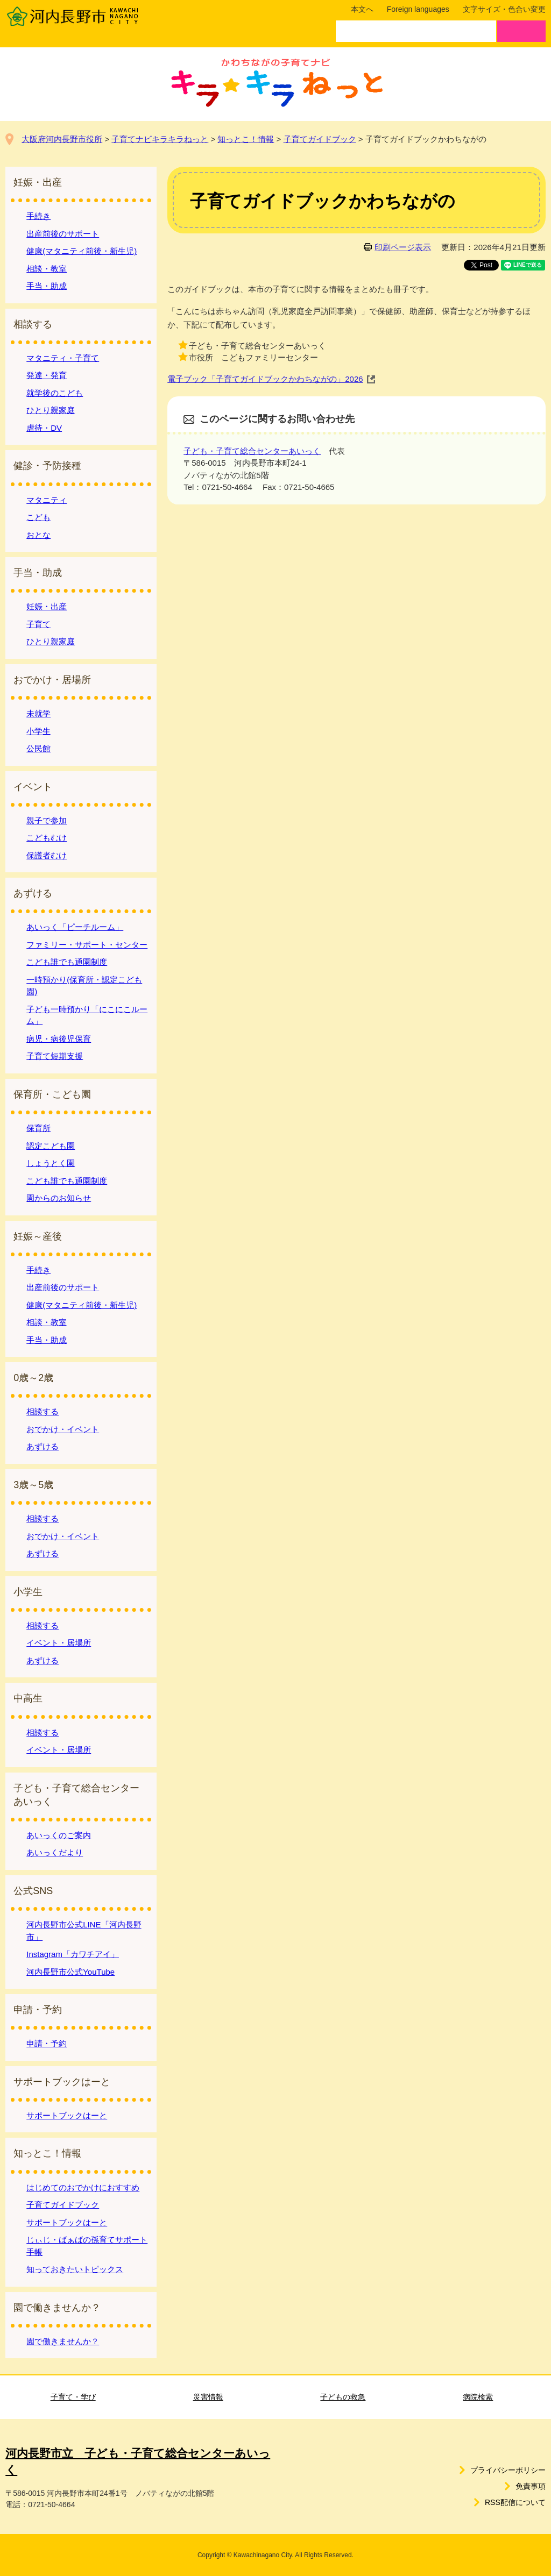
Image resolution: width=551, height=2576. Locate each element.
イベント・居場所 (58, 1642)
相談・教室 (46, 268)
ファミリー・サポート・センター (86, 944)
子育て (38, 624)
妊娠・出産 (46, 606)
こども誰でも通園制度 (66, 961)
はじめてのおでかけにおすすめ (82, 2187)
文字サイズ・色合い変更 (504, 9)
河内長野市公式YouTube (70, 1971)
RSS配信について (515, 2502)
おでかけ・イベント (62, 1429)
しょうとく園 (50, 1163)
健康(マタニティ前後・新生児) (81, 250)
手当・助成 (46, 285)
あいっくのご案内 (58, 1835)
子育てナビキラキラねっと (159, 139)
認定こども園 (50, 1145)
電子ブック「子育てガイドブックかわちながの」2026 (265, 378)
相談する (42, 1411)
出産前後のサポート (62, 233)
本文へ (362, 9)
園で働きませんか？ (62, 2341)
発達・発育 (46, 375)
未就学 (38, 713)
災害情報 (208, 2397)
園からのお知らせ (58, 1197)
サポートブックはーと (66, 2115)
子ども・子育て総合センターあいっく (252, 451)
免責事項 (530, 2486)
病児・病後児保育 (58, 1038)
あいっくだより (54, 1852)
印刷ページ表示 (403, 247)
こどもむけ (46, 837)
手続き (38, 215)
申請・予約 (46, 2043)
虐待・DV (44, 427)
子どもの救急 (342, 2397)
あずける (42, 1446)
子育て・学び (73, 2397)
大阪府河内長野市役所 (62, 139)
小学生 (38, 731)
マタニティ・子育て (62, 357)
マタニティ (46, 499)
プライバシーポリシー (508, 2470)
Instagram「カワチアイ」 (72, 1954)
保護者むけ (46, 855)
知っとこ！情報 (245, 139)
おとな (38, 534)
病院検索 (478, 2397)
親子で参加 (46, 820)
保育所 (38, 1128)
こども (38, 517)
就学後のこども (54, 392)
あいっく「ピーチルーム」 (74, 926)
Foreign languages (418, 9)
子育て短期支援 (54, 1056)
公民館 (38, 748)
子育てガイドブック (320, 139)
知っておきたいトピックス (74, 2269)
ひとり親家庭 (50, 410)
